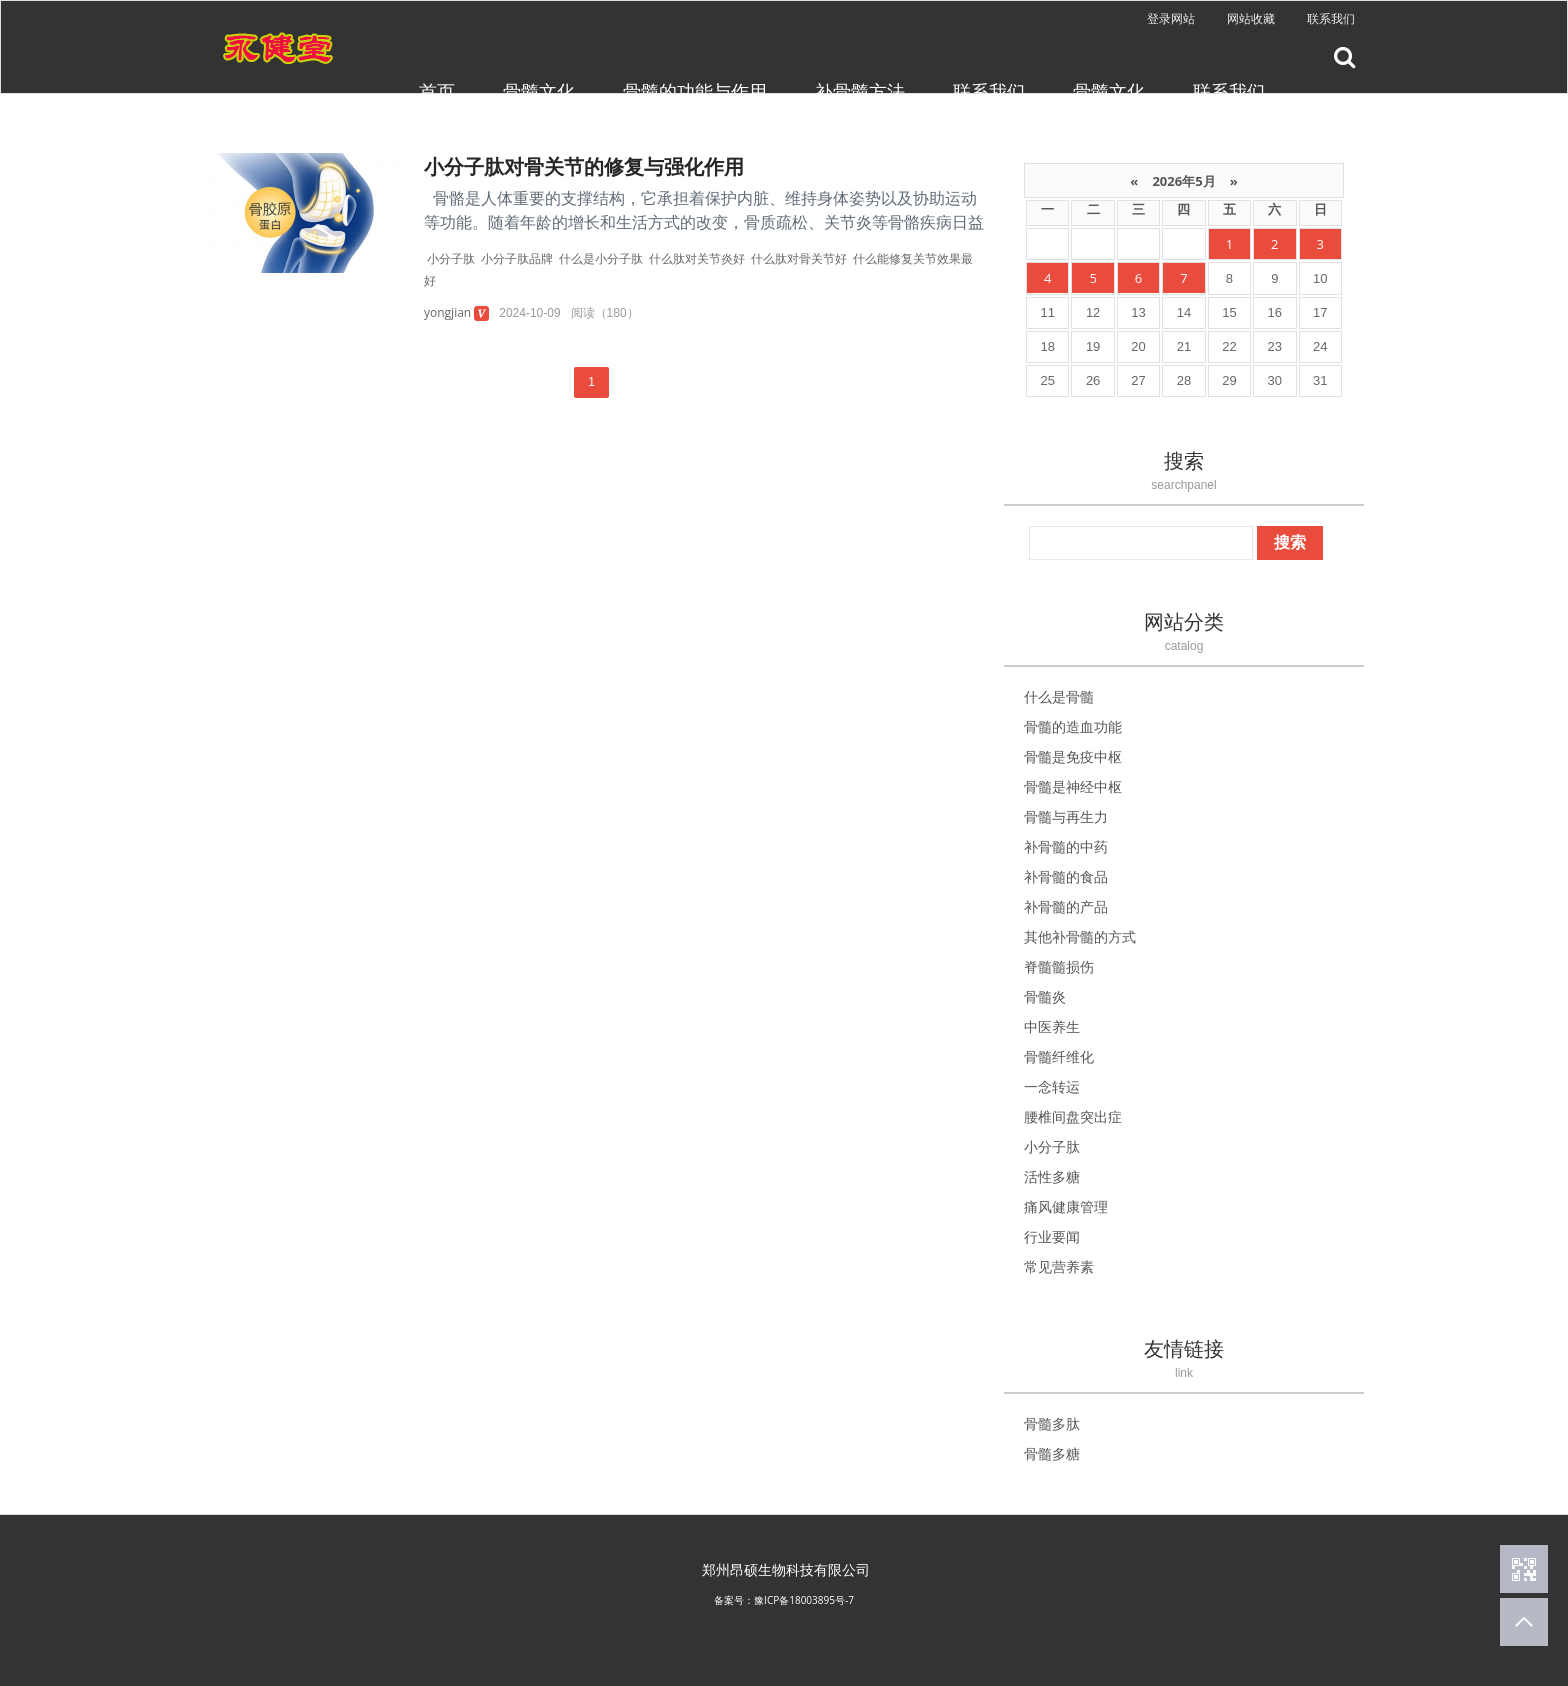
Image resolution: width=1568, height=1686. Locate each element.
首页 (437, 91)
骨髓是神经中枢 (1073, 786)
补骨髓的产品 (1066, 906)
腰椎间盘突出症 (1073, 1116)
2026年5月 (1184, 181)
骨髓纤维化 (1059, 1056)
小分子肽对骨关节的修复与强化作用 (584, 166)
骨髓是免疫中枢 (1073, 756)
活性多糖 (1052, 1176)
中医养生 (1052, 1026)
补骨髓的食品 (1066, 876)
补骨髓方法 (860, 91)
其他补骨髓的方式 (1080, 936)
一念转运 (1052, 1086)
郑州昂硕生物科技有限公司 (786, 1569)
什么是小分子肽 (601, 258)
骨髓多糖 (1052, 1453)
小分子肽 (451, 258)
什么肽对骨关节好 (799, 258)
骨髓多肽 (1052, 1423)
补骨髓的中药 (1066, 846)
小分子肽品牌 (517, 258)
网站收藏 (1251, 18)
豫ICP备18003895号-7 (804, 1600)
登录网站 (1171, 18)
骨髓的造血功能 (1073, 726)
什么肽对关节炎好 (697, 258)
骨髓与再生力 (1066, 816)
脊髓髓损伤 (1059, 966)
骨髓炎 (1045, 996)
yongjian (447, 312)
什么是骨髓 (1059, 696)
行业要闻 (1052, 1236)
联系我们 (1331, 18)
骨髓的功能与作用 (695, 91)
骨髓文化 (539, 91)
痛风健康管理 (1066, 1206)
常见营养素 (1059, 1266)
